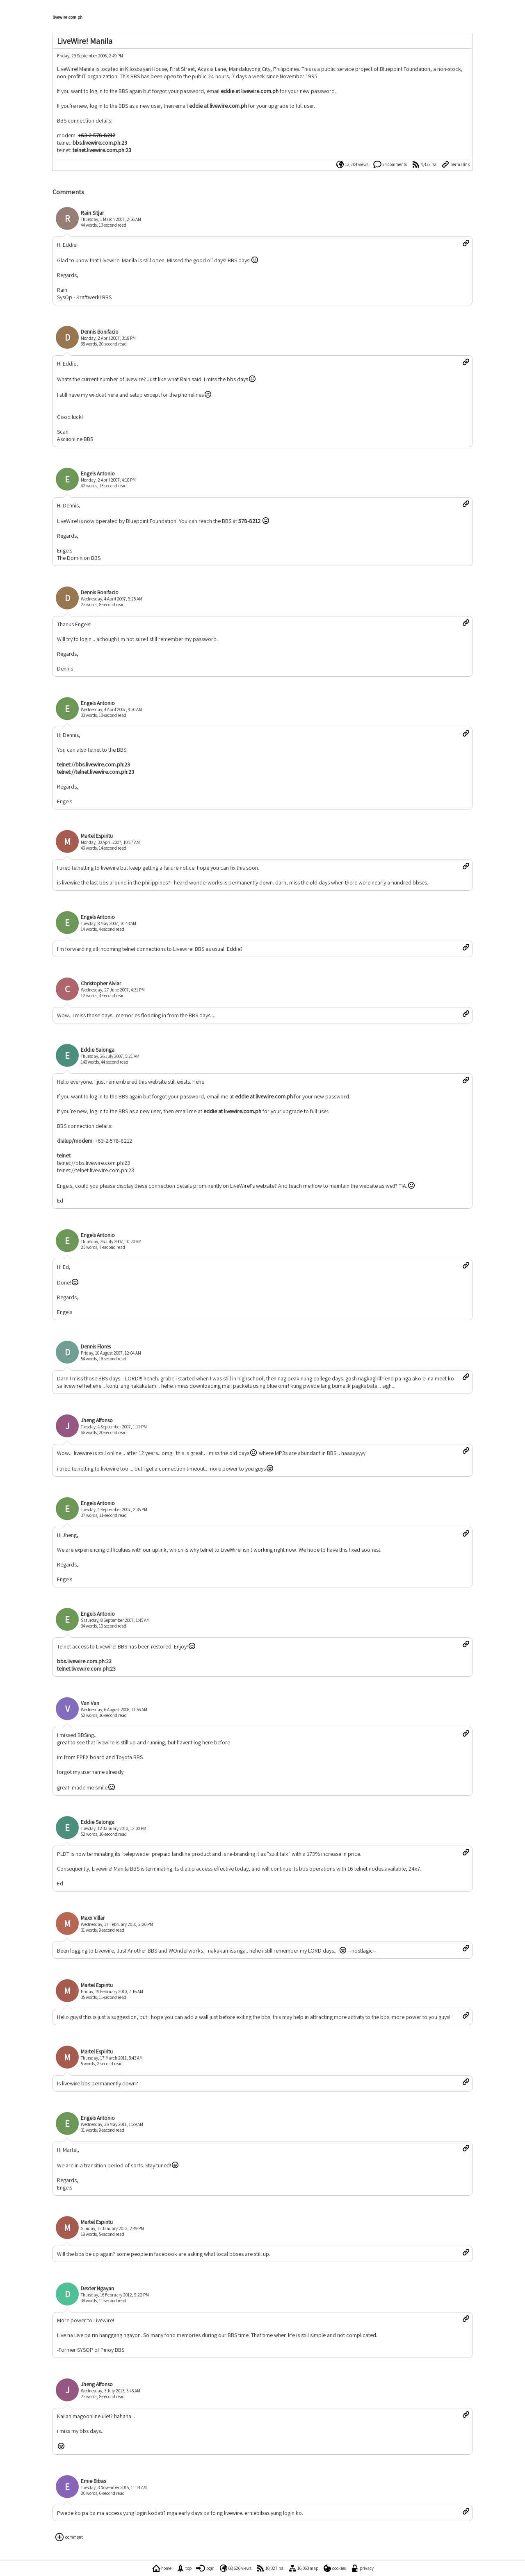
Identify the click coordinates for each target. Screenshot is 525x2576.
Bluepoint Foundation (405, 69)
